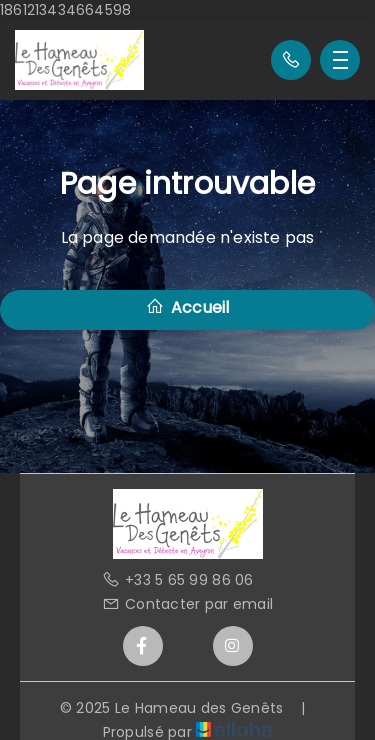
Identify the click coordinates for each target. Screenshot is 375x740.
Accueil (188, 307)
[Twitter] (188, 646)
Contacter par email (188, 604)
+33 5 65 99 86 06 (178, 580)
